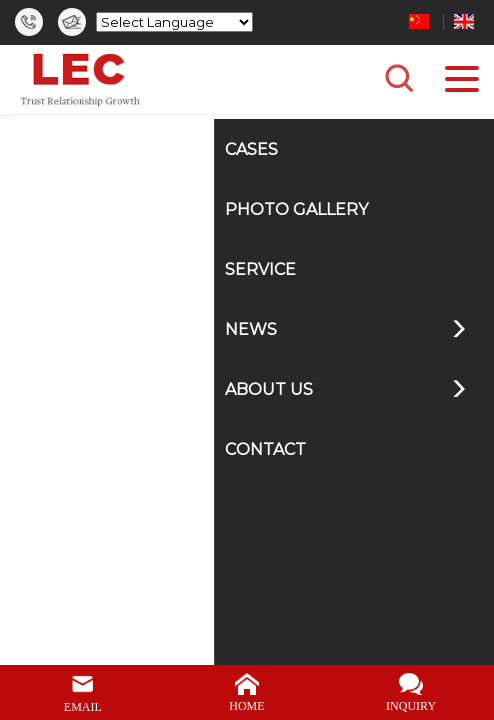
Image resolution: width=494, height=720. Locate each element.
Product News (289, 135)
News (206, 135)
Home (148, 135)
